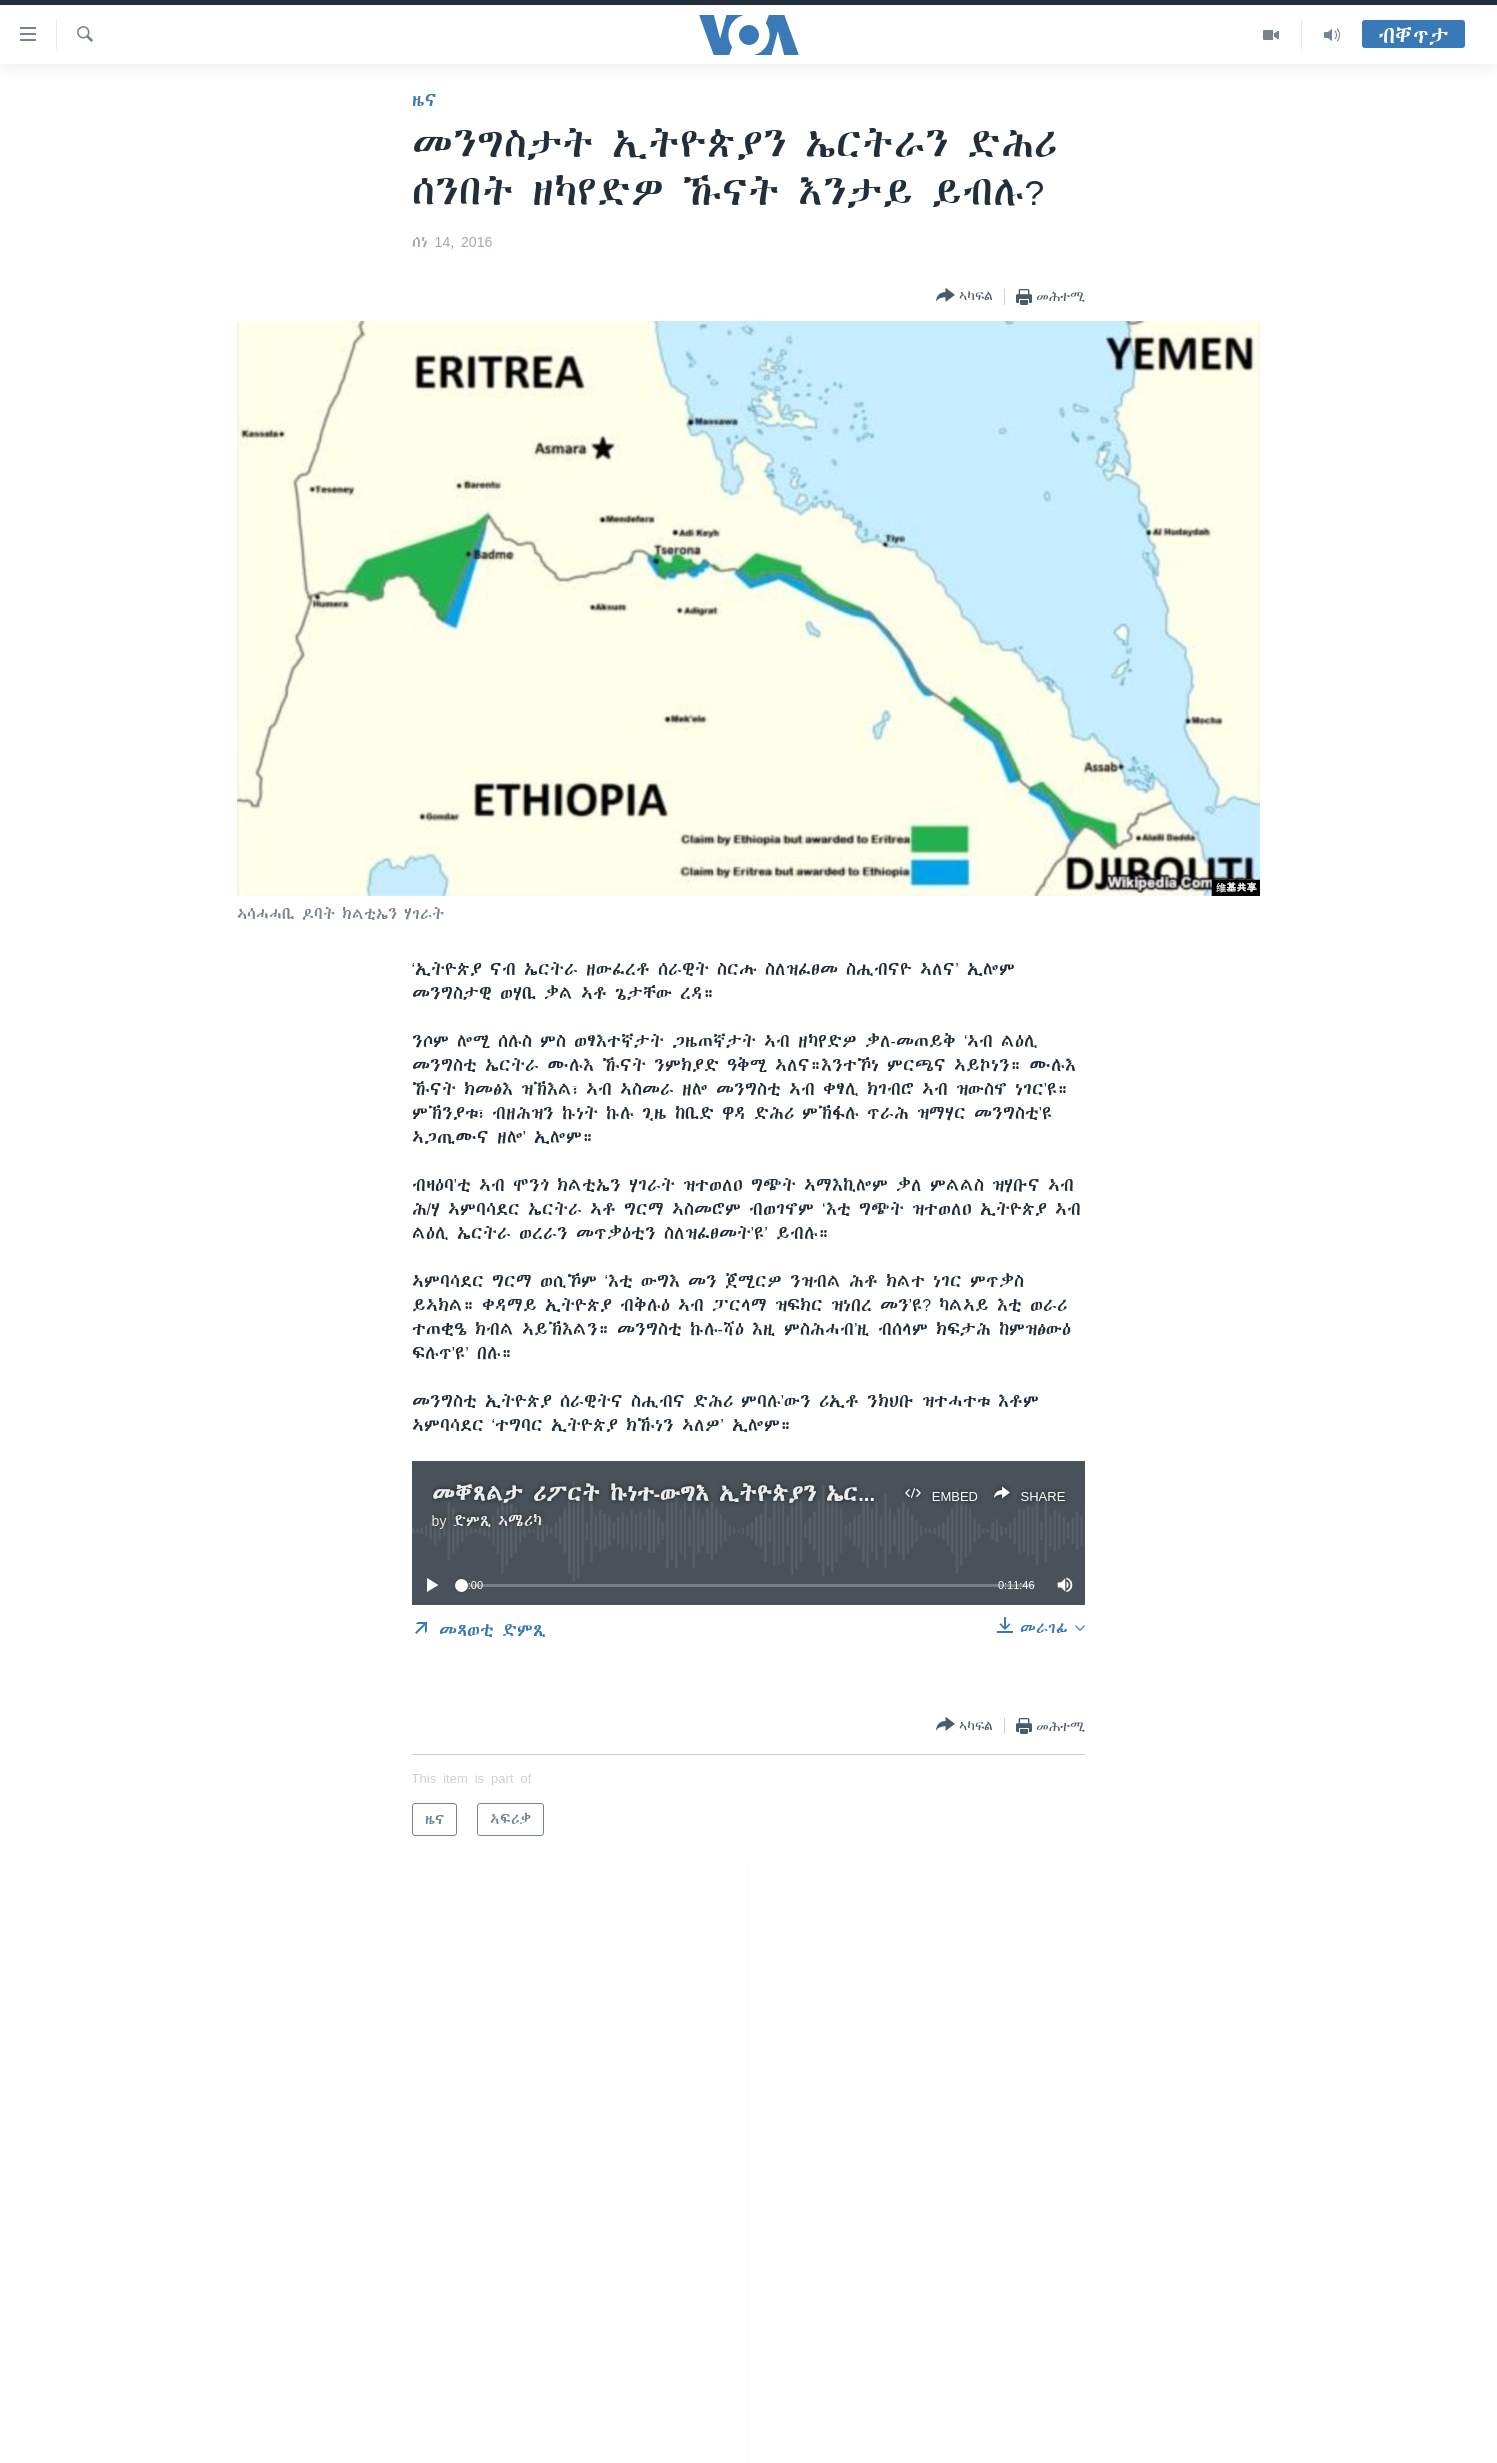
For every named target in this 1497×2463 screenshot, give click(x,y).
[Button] (964, 296)
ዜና (424, 100)
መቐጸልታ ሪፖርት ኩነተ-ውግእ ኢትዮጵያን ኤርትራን (669, 1493)
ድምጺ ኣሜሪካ (497, 1521)
